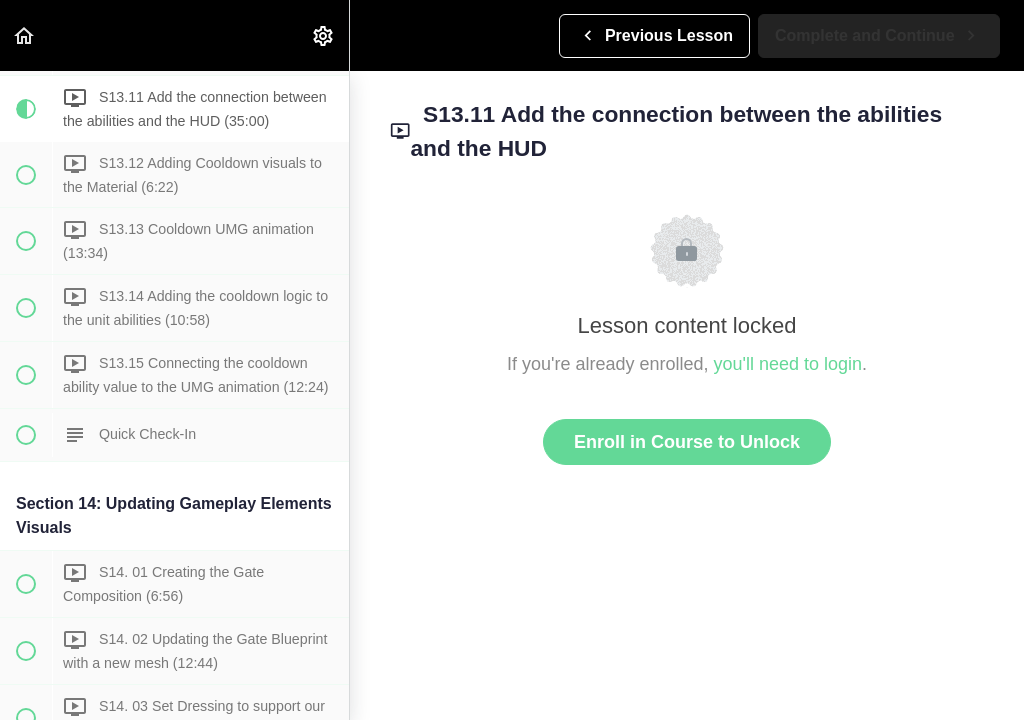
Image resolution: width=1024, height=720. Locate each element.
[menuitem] (324, 35)
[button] (25, 35)
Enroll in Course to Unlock (687, 442)
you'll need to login (788, 364)
